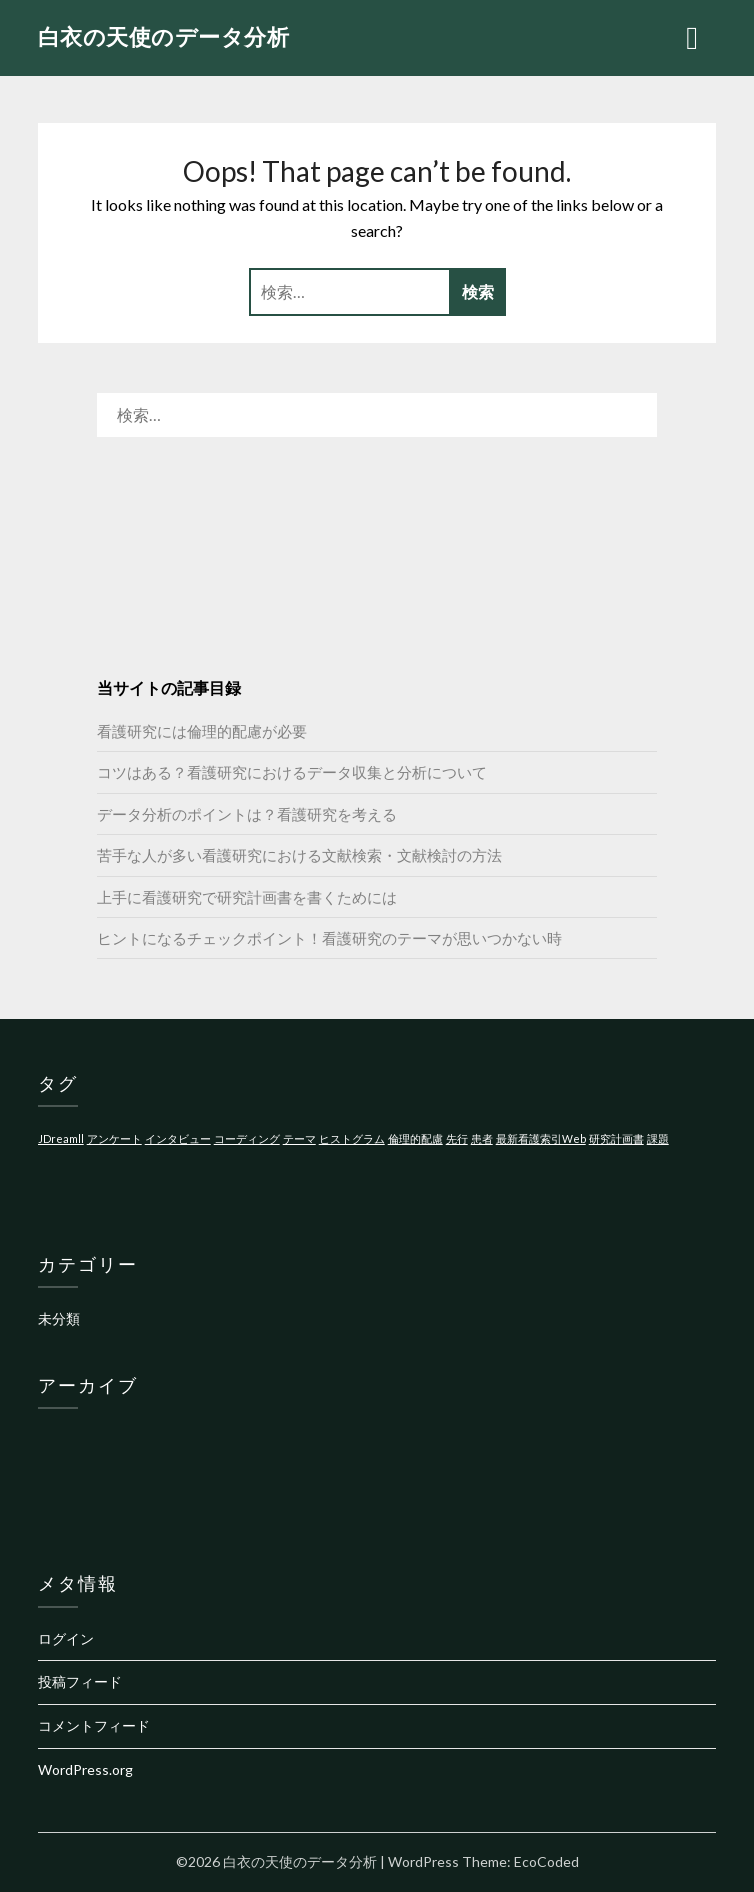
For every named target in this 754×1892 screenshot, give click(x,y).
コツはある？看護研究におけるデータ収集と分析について (292, 772)
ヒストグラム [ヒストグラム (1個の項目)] (352, 1138)
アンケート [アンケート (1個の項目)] (114, 1138)
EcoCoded (546, 1861)
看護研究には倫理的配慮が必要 (202, 731)
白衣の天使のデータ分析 (164, 36)
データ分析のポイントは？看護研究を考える (247, 814)
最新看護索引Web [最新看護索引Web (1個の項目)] (541, 1138)
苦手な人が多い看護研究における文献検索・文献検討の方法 (299, 855)
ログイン (66, 1638)
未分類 (59, 1318)
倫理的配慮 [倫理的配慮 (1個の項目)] (415, 1138)
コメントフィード (94, 1725)
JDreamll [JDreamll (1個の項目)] (61, 1138)
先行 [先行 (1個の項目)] (457, 1138)
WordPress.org (85, 1769)
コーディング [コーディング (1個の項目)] (247, 1138)
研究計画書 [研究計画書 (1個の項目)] (616, 1138)
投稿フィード (80, 1681)
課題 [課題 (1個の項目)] (658, 1138)
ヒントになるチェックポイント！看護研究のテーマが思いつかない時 (329, 938)
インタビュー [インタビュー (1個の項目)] (178, 1138)
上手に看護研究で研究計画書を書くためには (247, 897)
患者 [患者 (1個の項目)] (482, 1138)
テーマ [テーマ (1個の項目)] (299, 1138)
